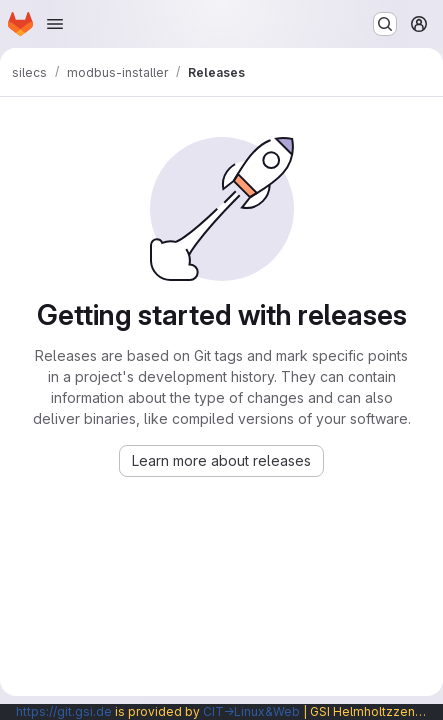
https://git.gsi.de (64, 711)
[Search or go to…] (385, 24)
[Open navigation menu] (55, 24)
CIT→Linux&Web (251, 711)
